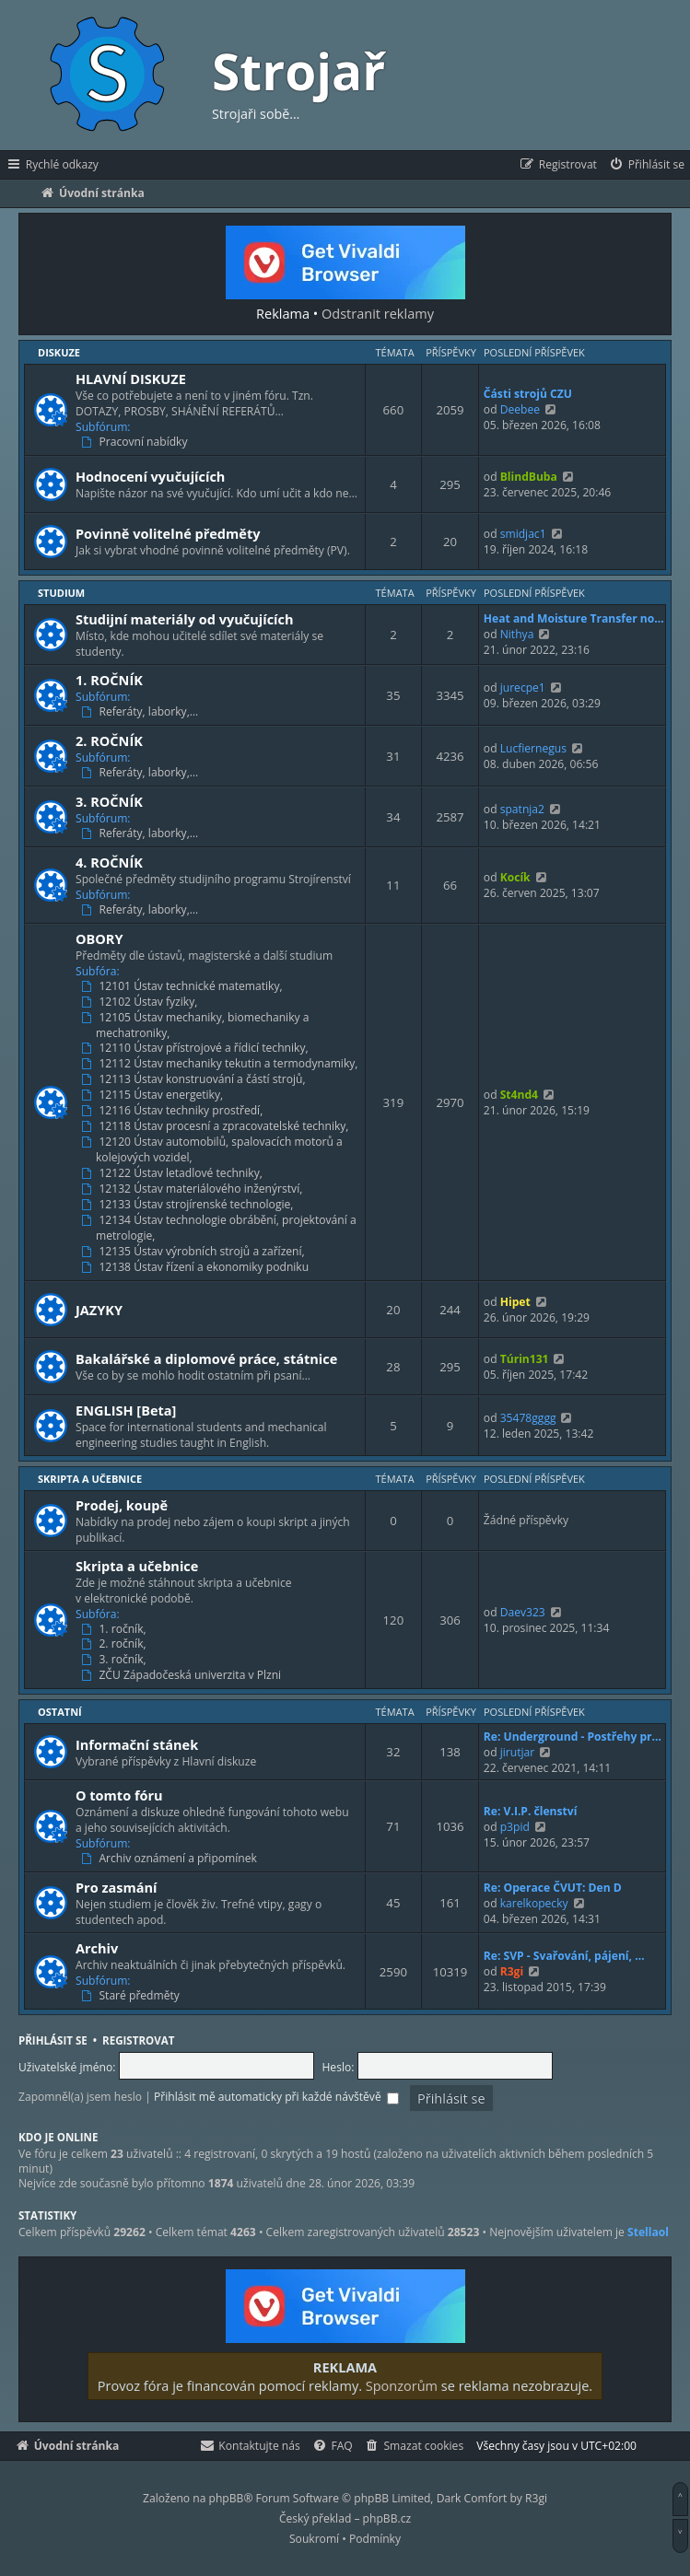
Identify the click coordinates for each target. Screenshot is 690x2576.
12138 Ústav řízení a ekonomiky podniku (197, 1267)
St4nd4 (519, 1094)
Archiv (97, 1948)
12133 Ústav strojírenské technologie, (189, 1204)
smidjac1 (523, 534)
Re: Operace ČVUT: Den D (553, 1887)
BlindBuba (528, 476)
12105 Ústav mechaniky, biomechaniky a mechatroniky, (197, 1025)
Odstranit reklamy (378, 313)
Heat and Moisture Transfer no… (574, 618)
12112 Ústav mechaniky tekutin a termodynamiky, (221, 1063)
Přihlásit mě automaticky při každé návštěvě (276, 2096)
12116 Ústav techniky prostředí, (174, 1110)
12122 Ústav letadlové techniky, (174, 1173)
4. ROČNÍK (109, 862)
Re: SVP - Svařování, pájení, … (564, 1956)
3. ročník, (115, 1659)
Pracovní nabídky (136, 442)
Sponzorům (402, 2385)
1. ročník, (115, 1629)
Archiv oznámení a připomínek (171, 1858)
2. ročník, (115, 1644)
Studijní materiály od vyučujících (185, 619)
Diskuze (59, 352)
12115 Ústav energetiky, (154, 1095)
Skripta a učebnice (90, 1479)
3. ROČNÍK (109, 801)
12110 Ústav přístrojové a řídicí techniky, (197, 1048)
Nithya (517, 634)
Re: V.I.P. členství (531, 1811)
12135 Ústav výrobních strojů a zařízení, (195, 1251)
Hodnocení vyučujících (150, 476)
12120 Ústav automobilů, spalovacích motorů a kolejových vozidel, (214, 1150)
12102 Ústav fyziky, (141, 1002)
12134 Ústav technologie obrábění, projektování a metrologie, (221, 1228)
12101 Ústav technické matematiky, (184, 986)
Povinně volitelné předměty (168, 533)
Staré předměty (132, 1995)
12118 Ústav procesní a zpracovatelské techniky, (217, 1126)
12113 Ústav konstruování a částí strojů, (195, 1079)
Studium (61, 593)
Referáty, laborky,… (141, 712)
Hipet (515, 1302)
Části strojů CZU (528, 394)
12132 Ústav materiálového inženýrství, (193, 1189)
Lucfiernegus (533, 748)
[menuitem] (646, 165)
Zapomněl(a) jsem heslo (80, 2096)
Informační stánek (137, 1744)
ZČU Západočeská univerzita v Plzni (183, 1675)
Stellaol (648, 2232)
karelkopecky (534, 1903)
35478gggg (528, 1418)
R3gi (511, 1971)
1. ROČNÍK (109, 679)
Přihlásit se (53, 2040)
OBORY (99, 938)
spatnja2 (522, 809)
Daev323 (522, 1612)
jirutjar (517, 1752)
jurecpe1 (522, 687)
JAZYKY (99, 1309)
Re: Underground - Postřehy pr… (572, 1736)
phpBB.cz (387, 2518)
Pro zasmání (117, 1887)
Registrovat (138, 2040)
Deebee (520, 409)
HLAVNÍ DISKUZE (131, 378)
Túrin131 (524, 1359)
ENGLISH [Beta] (126, 1410)
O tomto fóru (119, 1795)
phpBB (226, 2498)
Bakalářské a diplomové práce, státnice (206, 1358)
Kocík (515, 877)
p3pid (515, 1827)
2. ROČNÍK (109, 740)
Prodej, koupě (122, 1505)
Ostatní (60, 1712)
